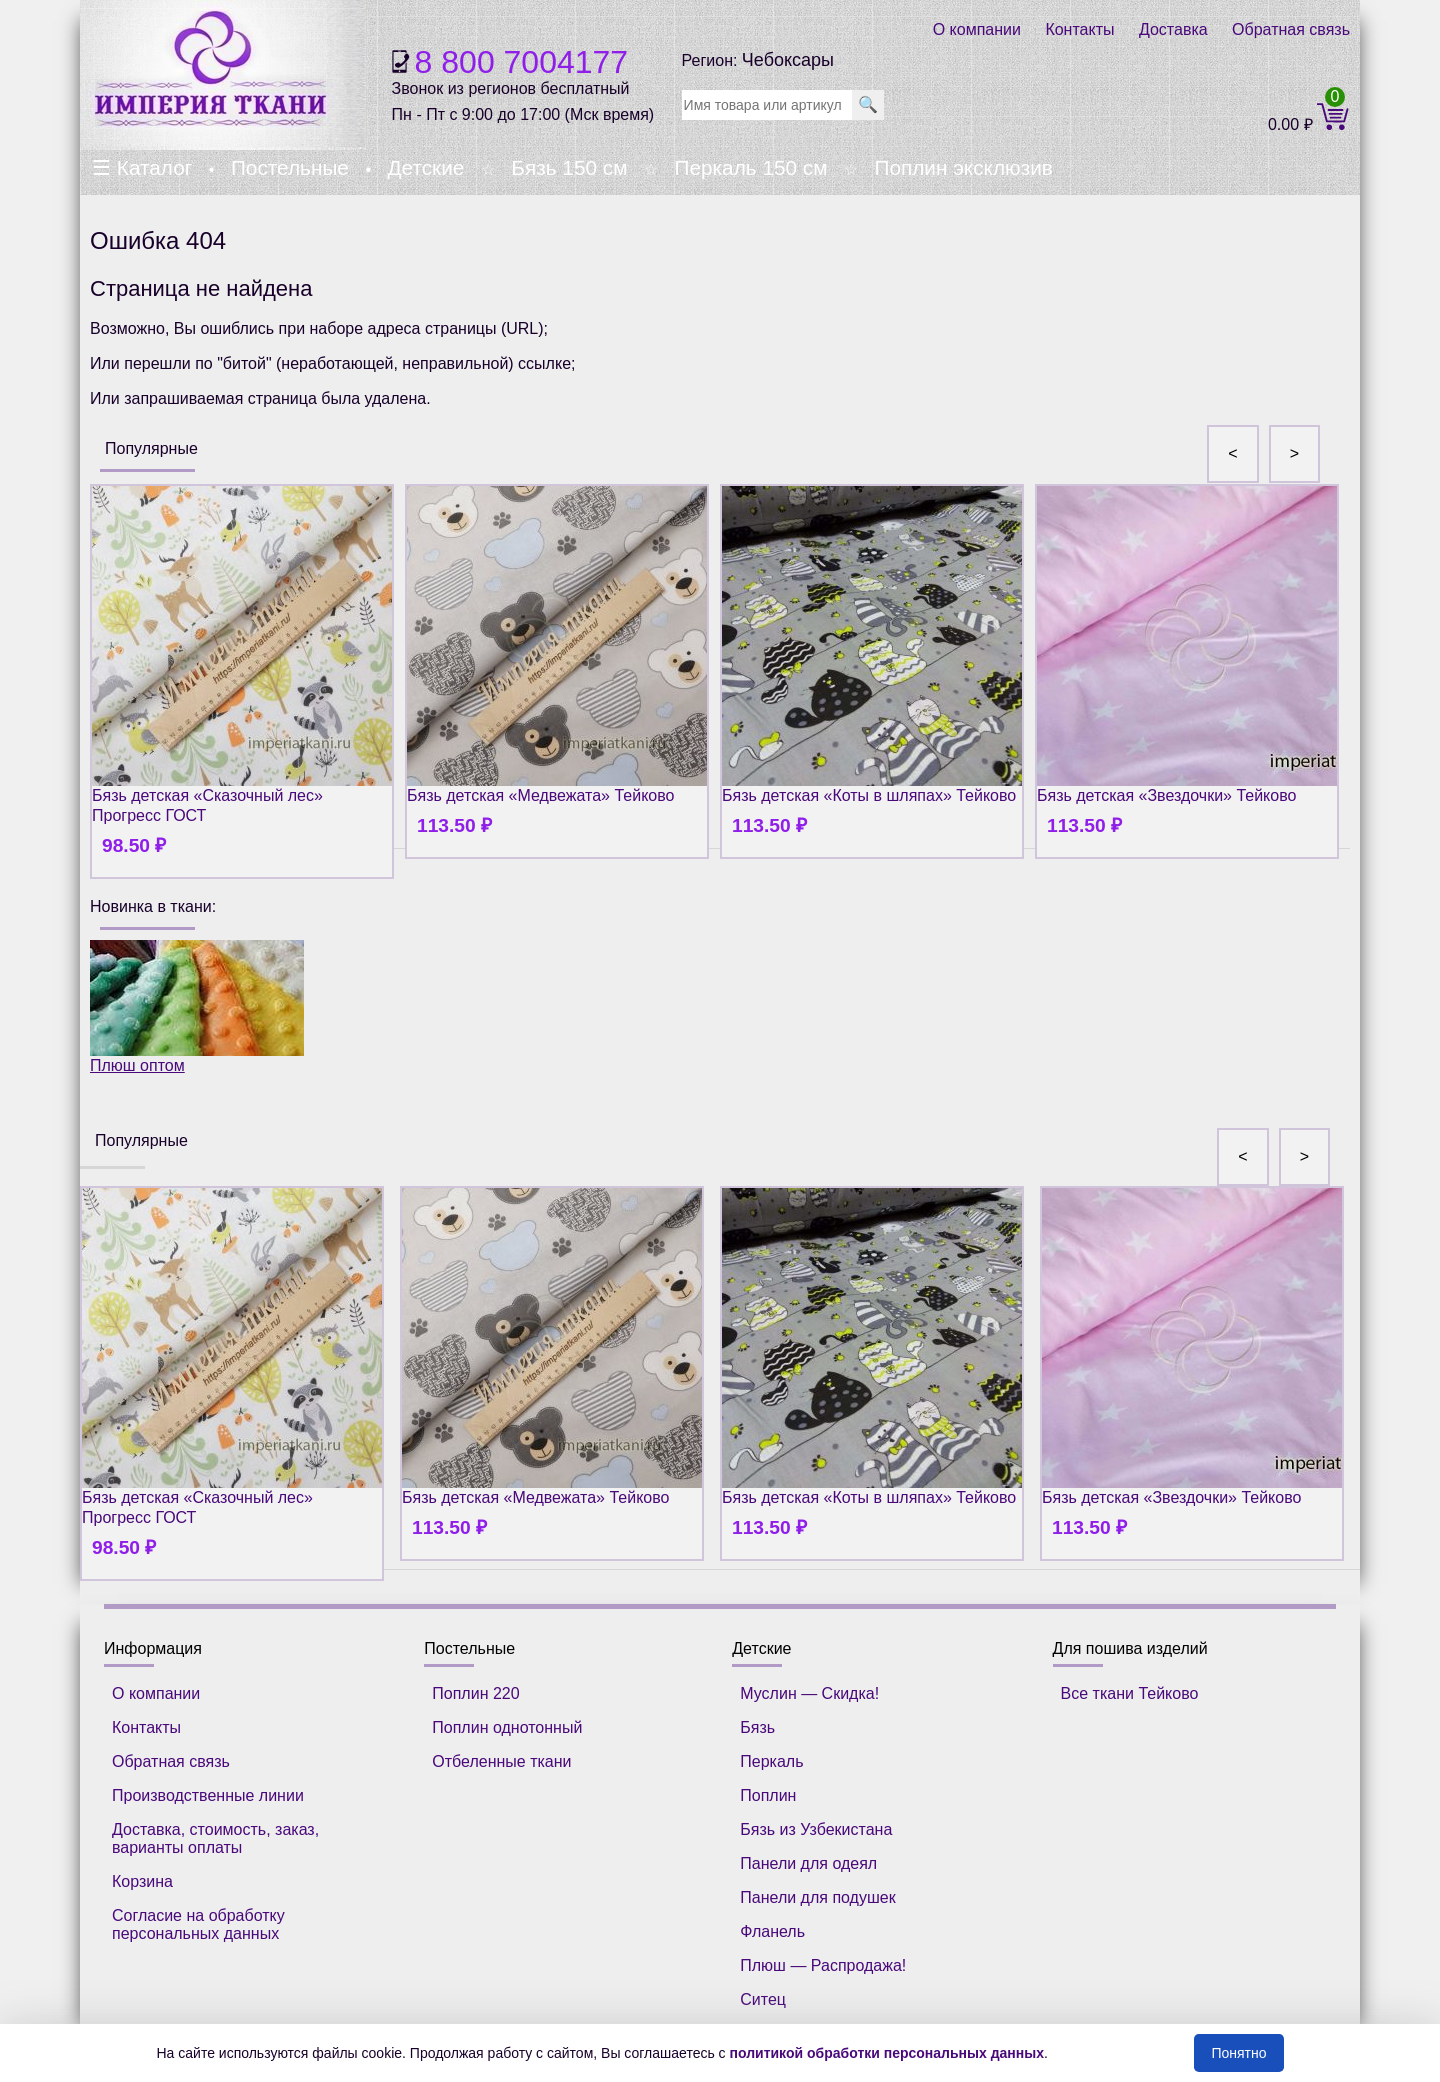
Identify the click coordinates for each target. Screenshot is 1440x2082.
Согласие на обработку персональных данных (198, 1924)
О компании (977, 29)
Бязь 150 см (569, 167)
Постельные (290, 167)
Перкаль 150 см (750, 167)
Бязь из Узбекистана (816, 1829)
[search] (767, 105)
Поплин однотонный (507, 1727)
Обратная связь (1291, 29)
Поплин (768, 1795)
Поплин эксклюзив (963, 167)
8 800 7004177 (522, 62)
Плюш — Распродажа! (823, 1965)
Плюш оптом (197, 1007)
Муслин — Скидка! (809, 1693)
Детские (425, 167)
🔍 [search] (868, 104)
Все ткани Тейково (1130, 1693)
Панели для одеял (808, 1863)
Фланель (772, 1931)
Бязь (757, 1727)
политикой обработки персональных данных (887, 2053)
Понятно (1238, 2053)
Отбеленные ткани (501, 1761)
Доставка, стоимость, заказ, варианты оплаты (215, 1838)
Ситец (763, 1999)
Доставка (1173, 29)
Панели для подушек (817, 1897)
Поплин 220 (475, 1693)
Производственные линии (208, 1795)
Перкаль (771, 1761)
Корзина (142, 1881)
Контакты (1079, 29)
